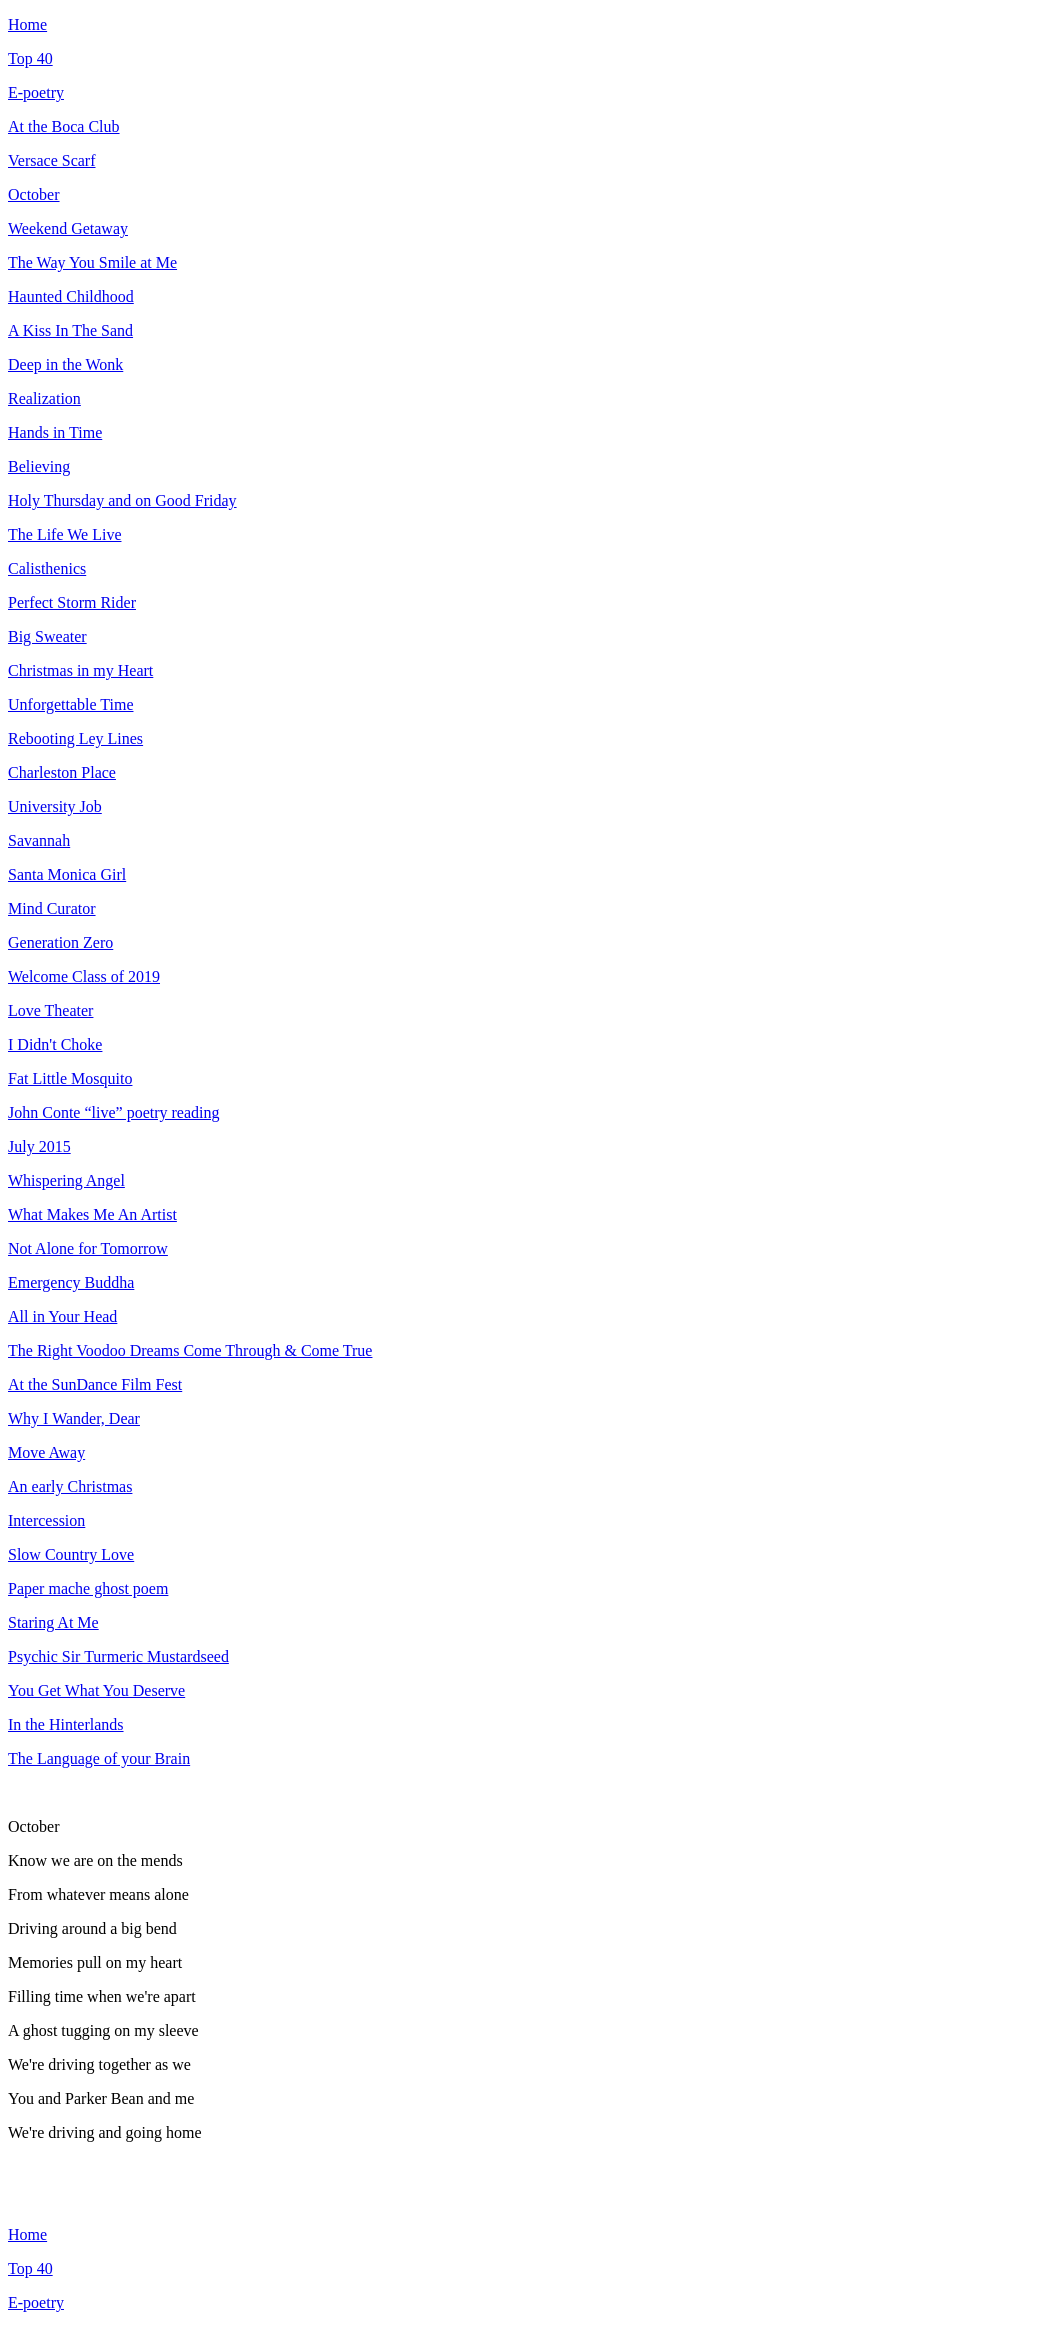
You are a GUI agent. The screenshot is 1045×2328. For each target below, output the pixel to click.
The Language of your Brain (99, 1758)
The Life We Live (64, 534)
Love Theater (50, 1010)
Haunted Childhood (71, 296)
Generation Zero (60, 942)
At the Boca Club (64, 126)
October (34, 194)
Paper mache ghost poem (88, 1588)
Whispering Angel (66, 1180)
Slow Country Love (71, 1554)
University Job (55, 806)
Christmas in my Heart (80, 670)
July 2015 (39, 1146)
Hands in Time (55, 432)
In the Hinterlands (66, 1724)
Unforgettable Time (70, 704)
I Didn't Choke (55, 1044)
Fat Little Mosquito (70, 1078)
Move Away (46, 1452)
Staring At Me (53, 1622)
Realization (44, 398)
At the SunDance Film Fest (95, 1384)
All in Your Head (62, 1316)
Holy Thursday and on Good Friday (122, 500)
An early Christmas (70, 1486)
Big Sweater (47, 636)
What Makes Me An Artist (92, 1214)
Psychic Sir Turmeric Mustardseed (118, 1656)
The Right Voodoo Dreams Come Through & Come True (190, 1350)
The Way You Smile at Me (92, 262)
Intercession (46, 1520)
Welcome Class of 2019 (84, 976)
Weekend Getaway (68, 228)
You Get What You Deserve (96, 1690)
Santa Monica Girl (67, 874)
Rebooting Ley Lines (75, 738)
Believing (39, 466)
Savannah (39, 840)
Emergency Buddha (71, 1282)
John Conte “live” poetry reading (114, 1112)
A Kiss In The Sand (70, 330)
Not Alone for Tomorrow (88, 1248)
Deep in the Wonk (65, 364)
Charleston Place (62, 772)
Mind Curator (52, 908)
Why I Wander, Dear (74, 1418)
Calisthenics (47, 568)
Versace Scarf (52, 160)
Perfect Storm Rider (72, 602)
